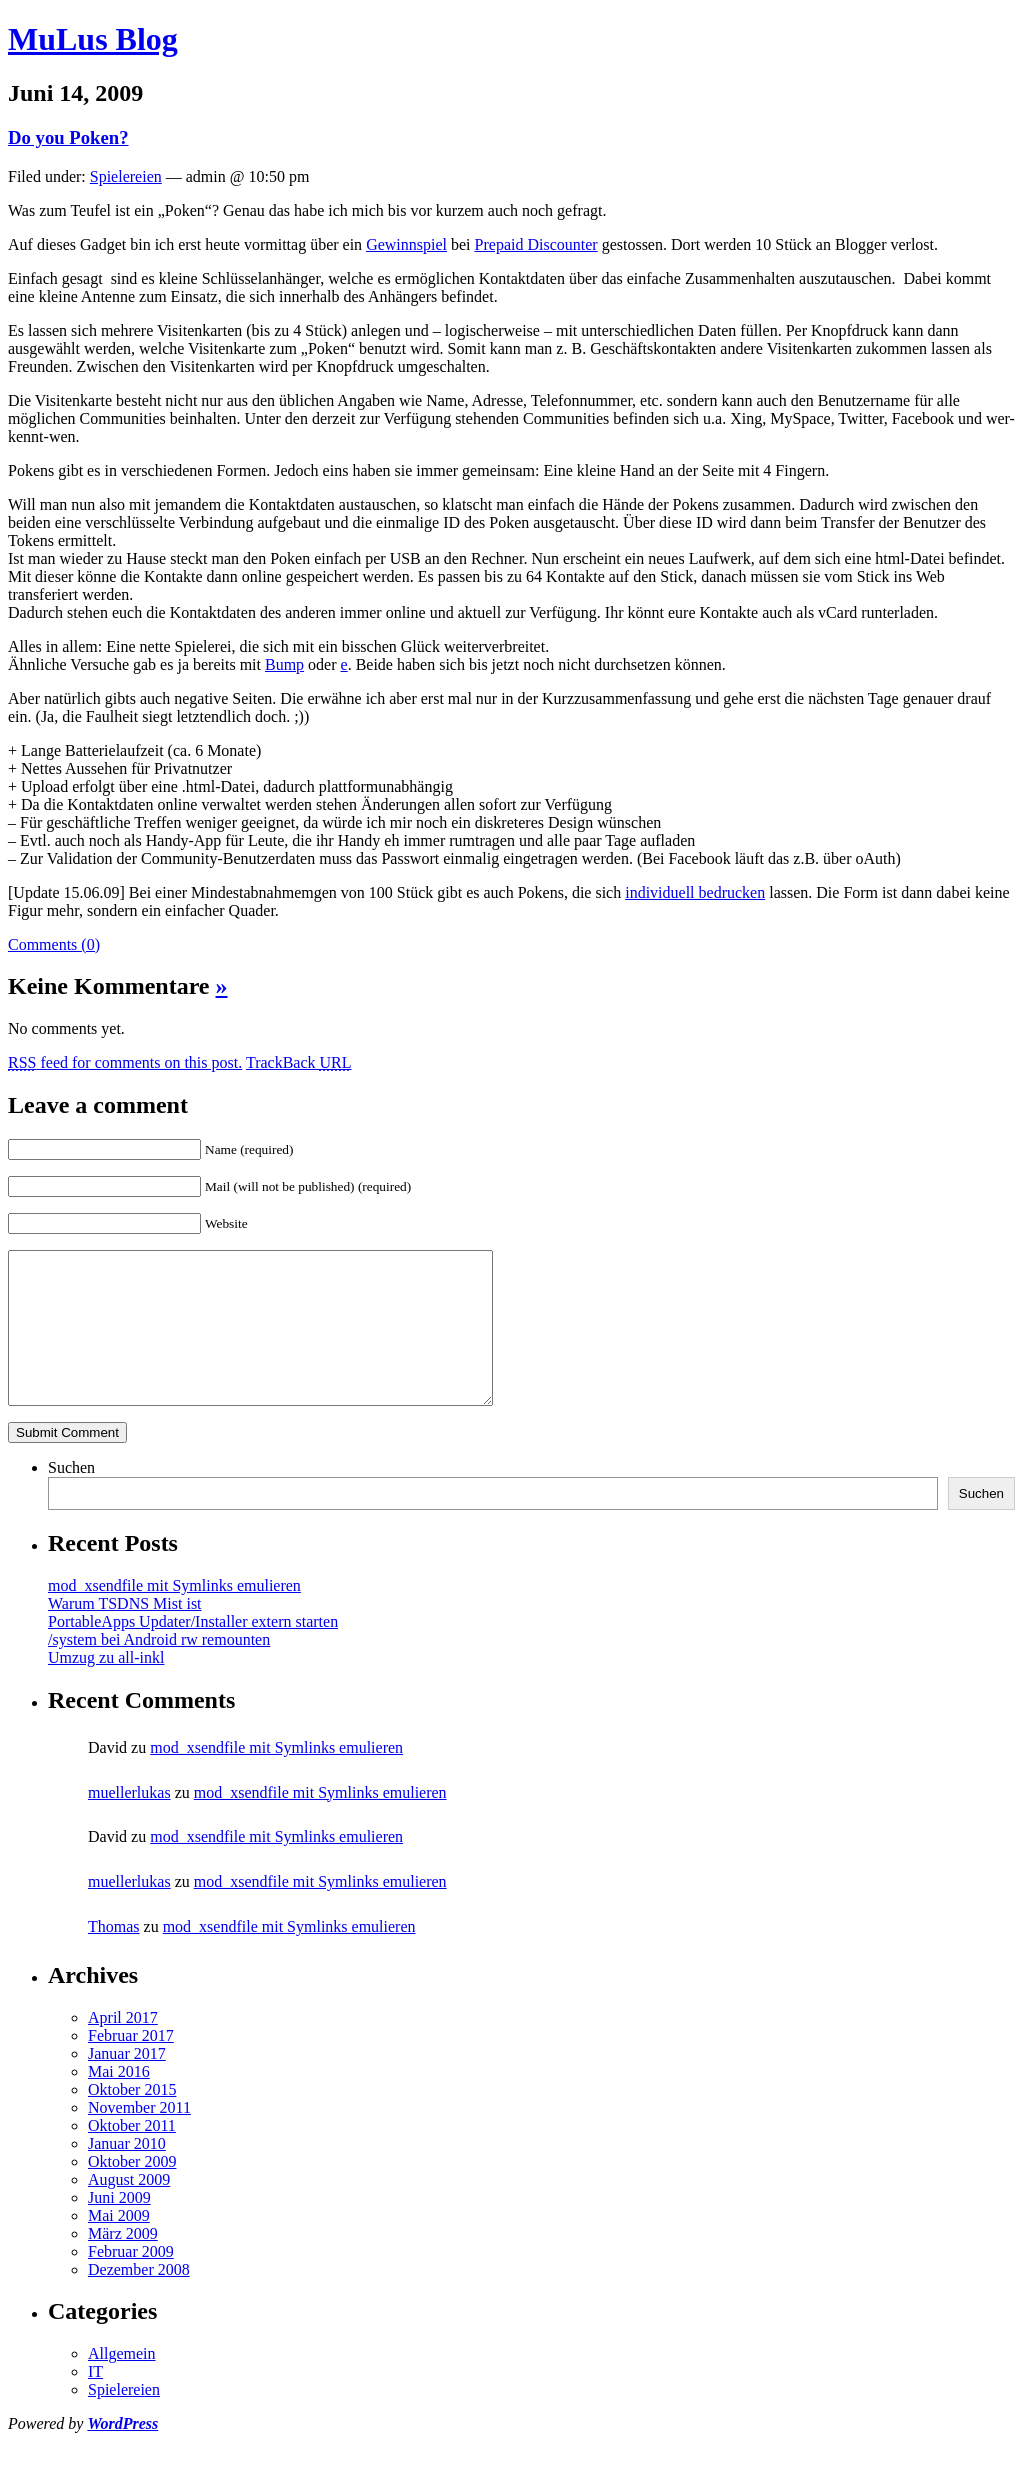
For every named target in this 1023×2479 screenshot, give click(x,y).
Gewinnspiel (406, 244)
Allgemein (122, 2383)
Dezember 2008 (139, 2299)
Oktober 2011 (132, 2155)
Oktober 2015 (132, 2119)
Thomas (114, 1956)
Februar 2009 (131, 2281)
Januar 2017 (127, 2083)
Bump (284, 664)
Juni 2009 (119, 2227)
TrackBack (299, 1062)
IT (95, 2401)
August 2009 (129, 2209)
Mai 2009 (119, 2245)
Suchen (71, 1497)
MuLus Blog (93, 39)
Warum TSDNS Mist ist (125, 1633)
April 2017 (123, 2047)
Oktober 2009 (132, 2191)
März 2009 (123, 2263)
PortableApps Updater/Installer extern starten (193, 1651)
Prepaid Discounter (536, 244)
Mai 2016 (119, 2101)
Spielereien (126, 176)
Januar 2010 (127, 2173)
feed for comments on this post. (125, 1062)
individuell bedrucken (695, 892)
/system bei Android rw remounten (159, 1669)
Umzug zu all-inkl (106, 1687)
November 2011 (139, 2137)
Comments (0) (54, 944)
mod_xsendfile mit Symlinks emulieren (174, 1615)
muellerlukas (129, 1822)
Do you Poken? (68, 137)
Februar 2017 (131, 2065)
